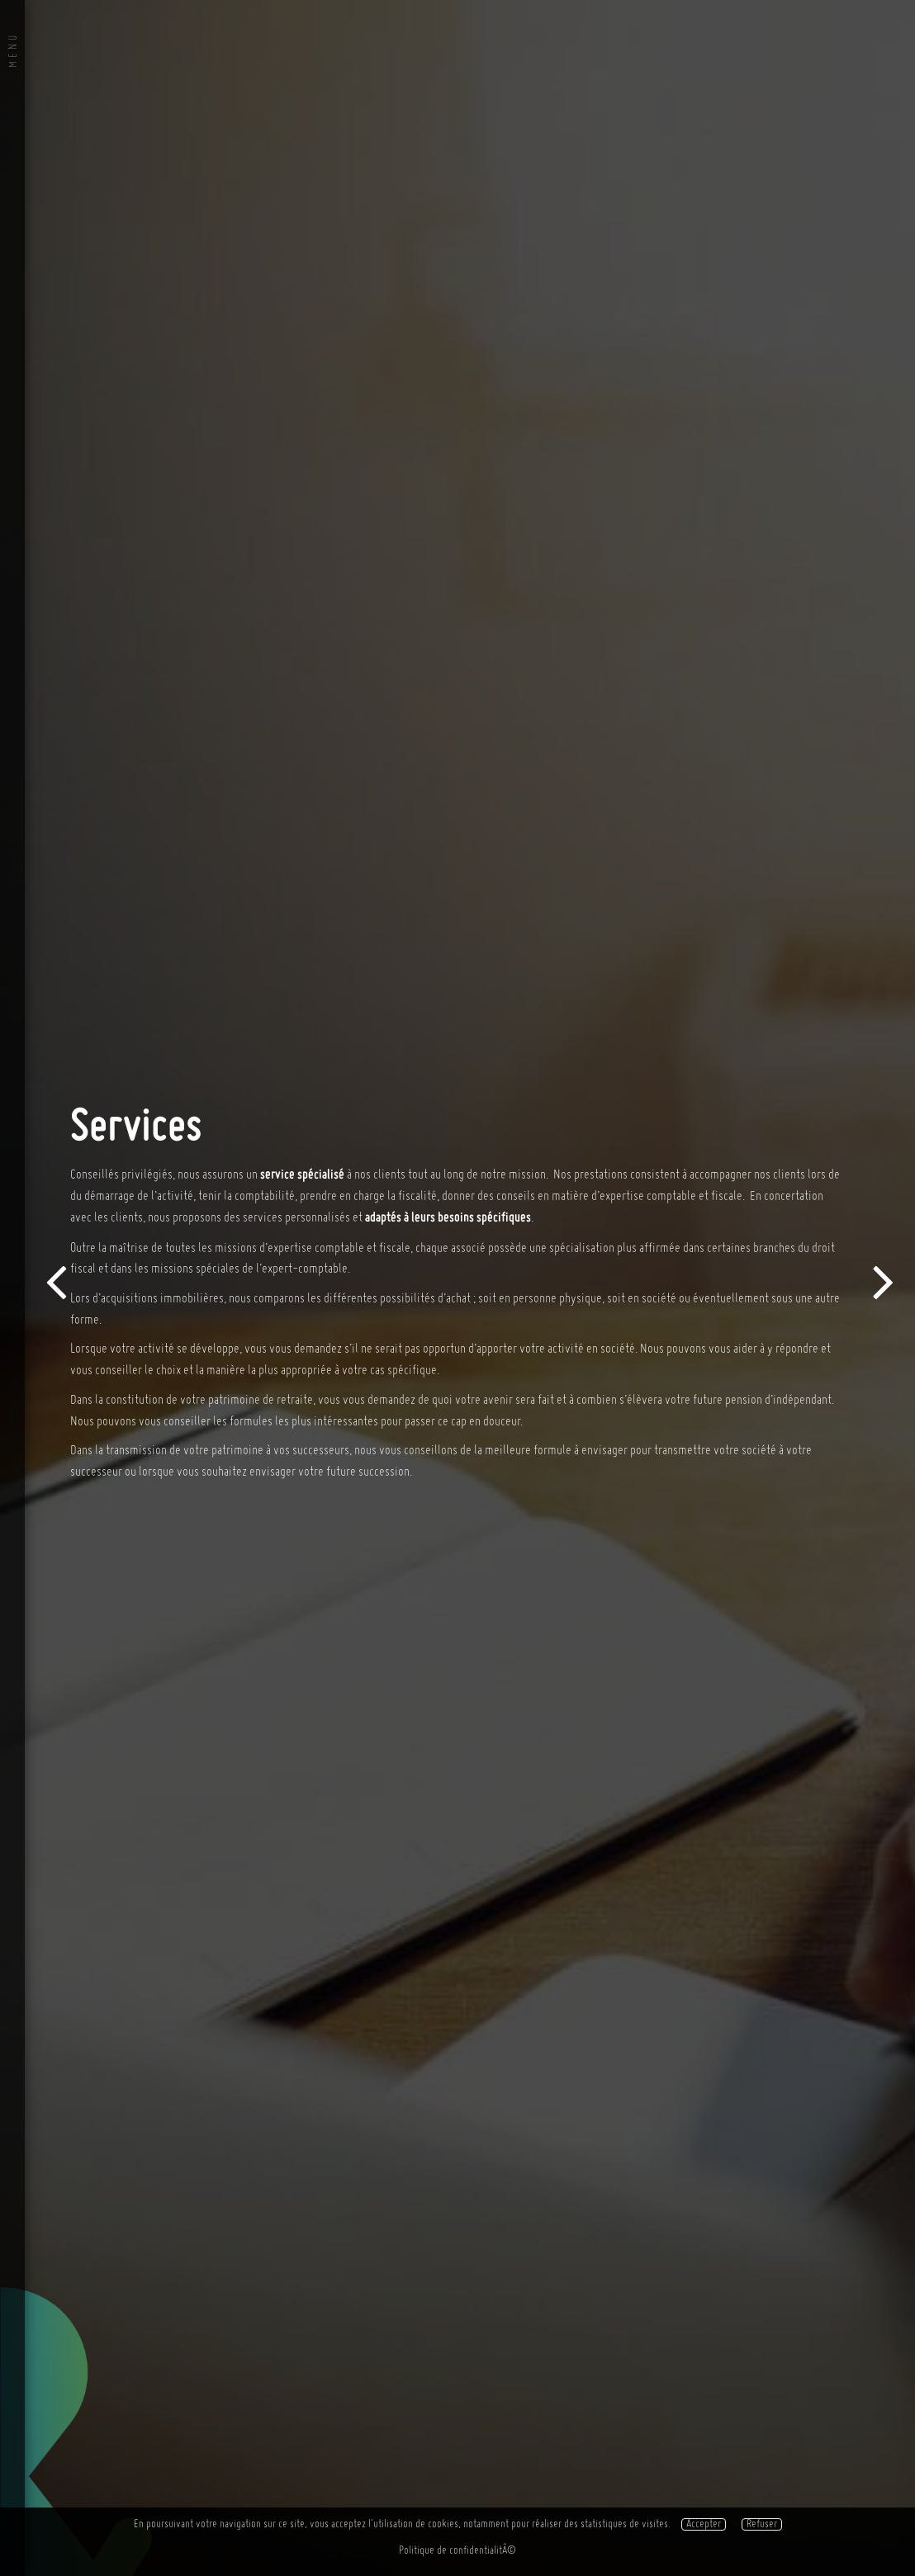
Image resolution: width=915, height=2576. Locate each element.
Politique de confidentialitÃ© (457, 2550)
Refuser (762, 2524)
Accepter (703, 2524)
